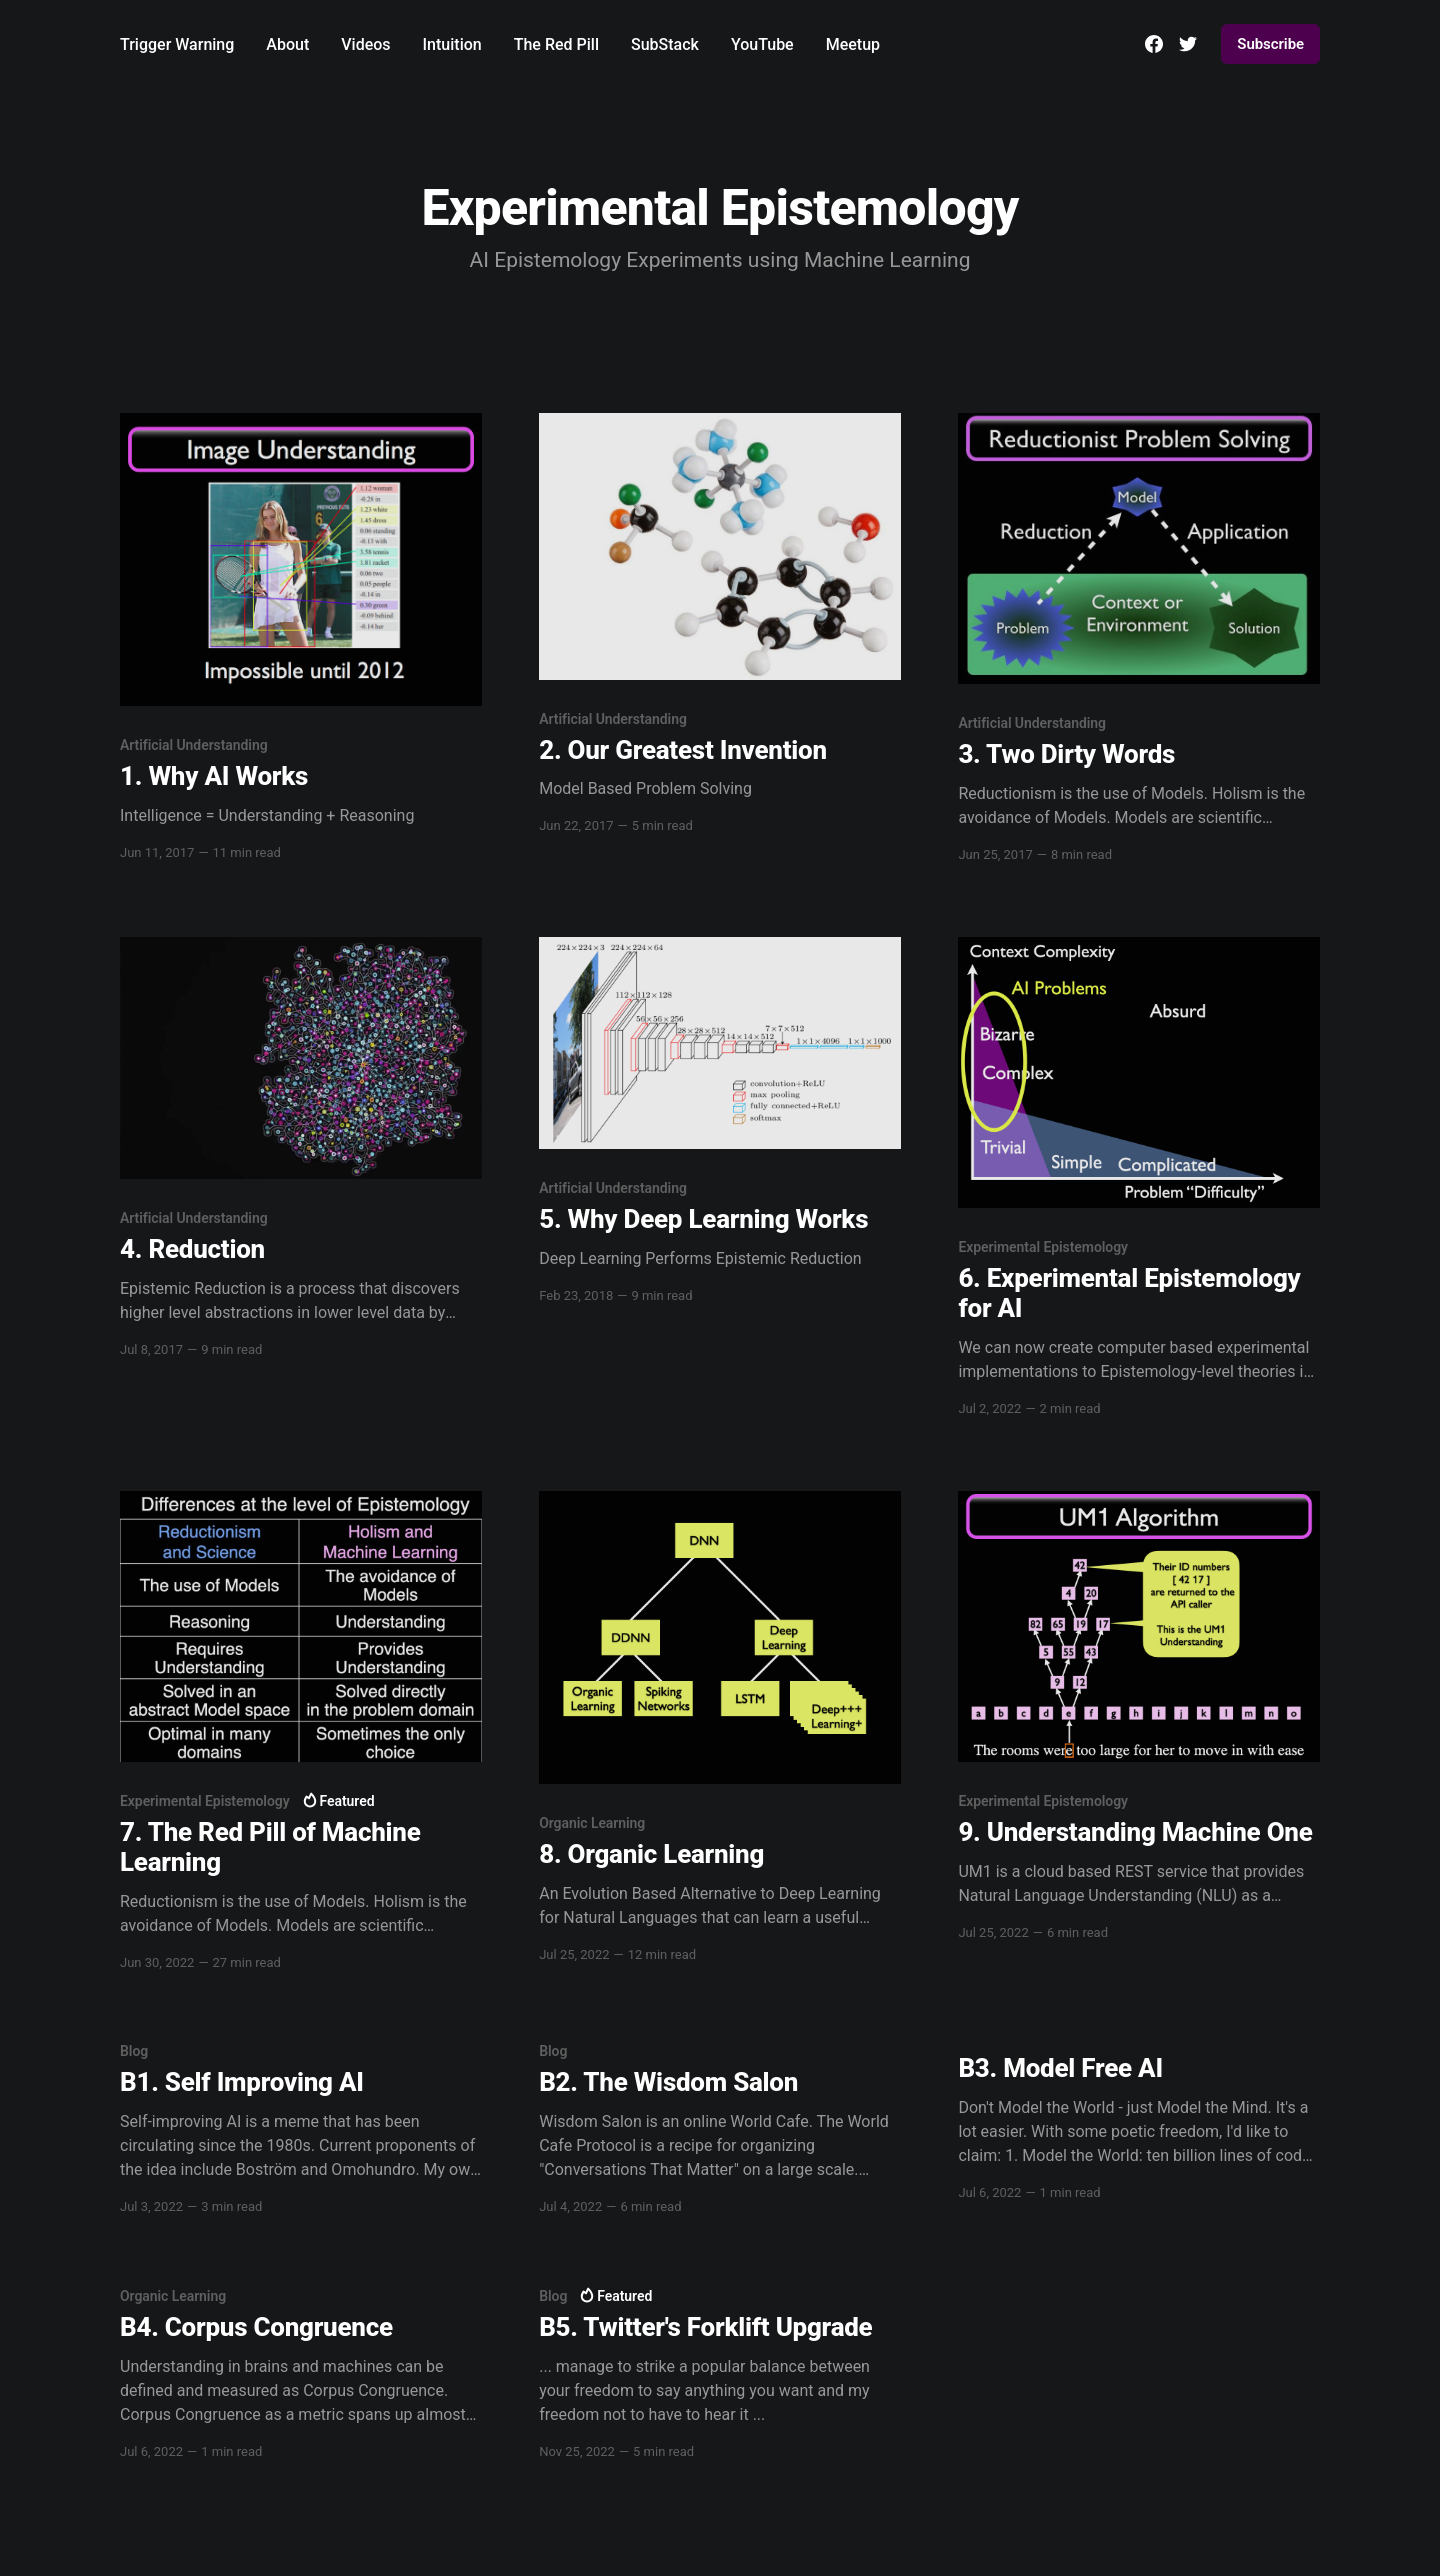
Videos (365, 44)
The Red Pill (556, 44)
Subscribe (1270, 44)
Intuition (452, 44)
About (287, 44)
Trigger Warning (177, 44)
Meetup (853, 44)
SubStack (665, 44)
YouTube (762, 44)
